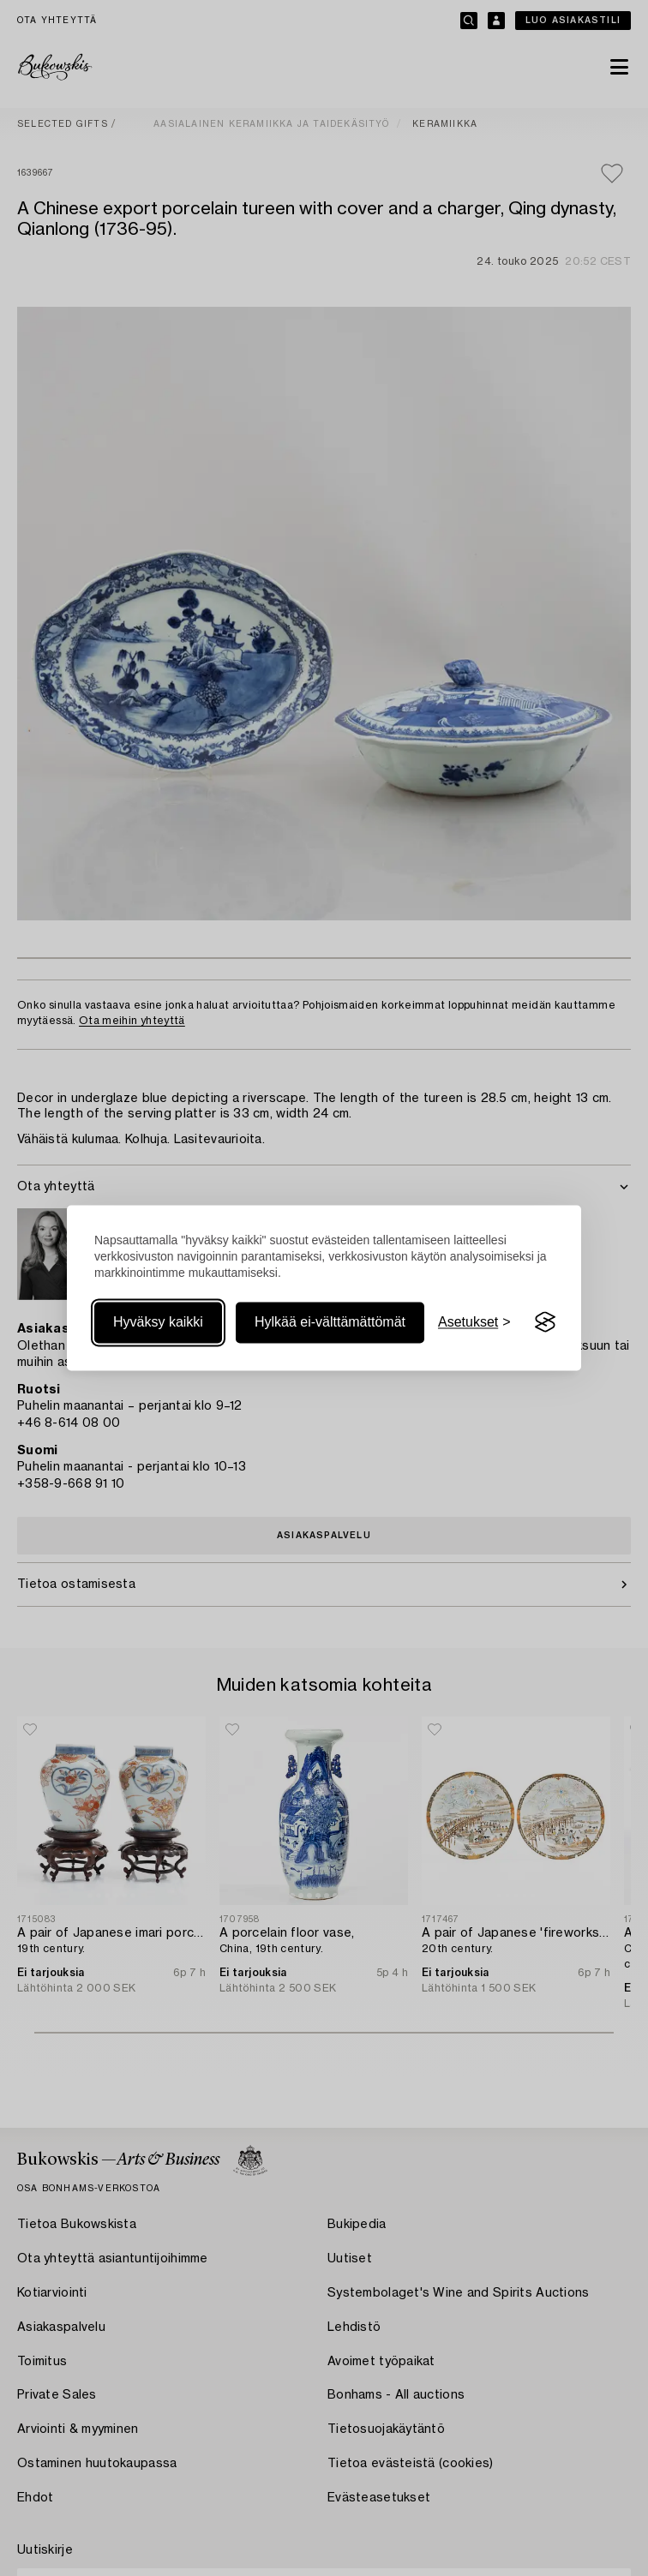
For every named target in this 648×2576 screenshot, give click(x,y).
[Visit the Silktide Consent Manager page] (545, 1322)
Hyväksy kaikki (158, 1322)
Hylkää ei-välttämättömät (330, 1322)
